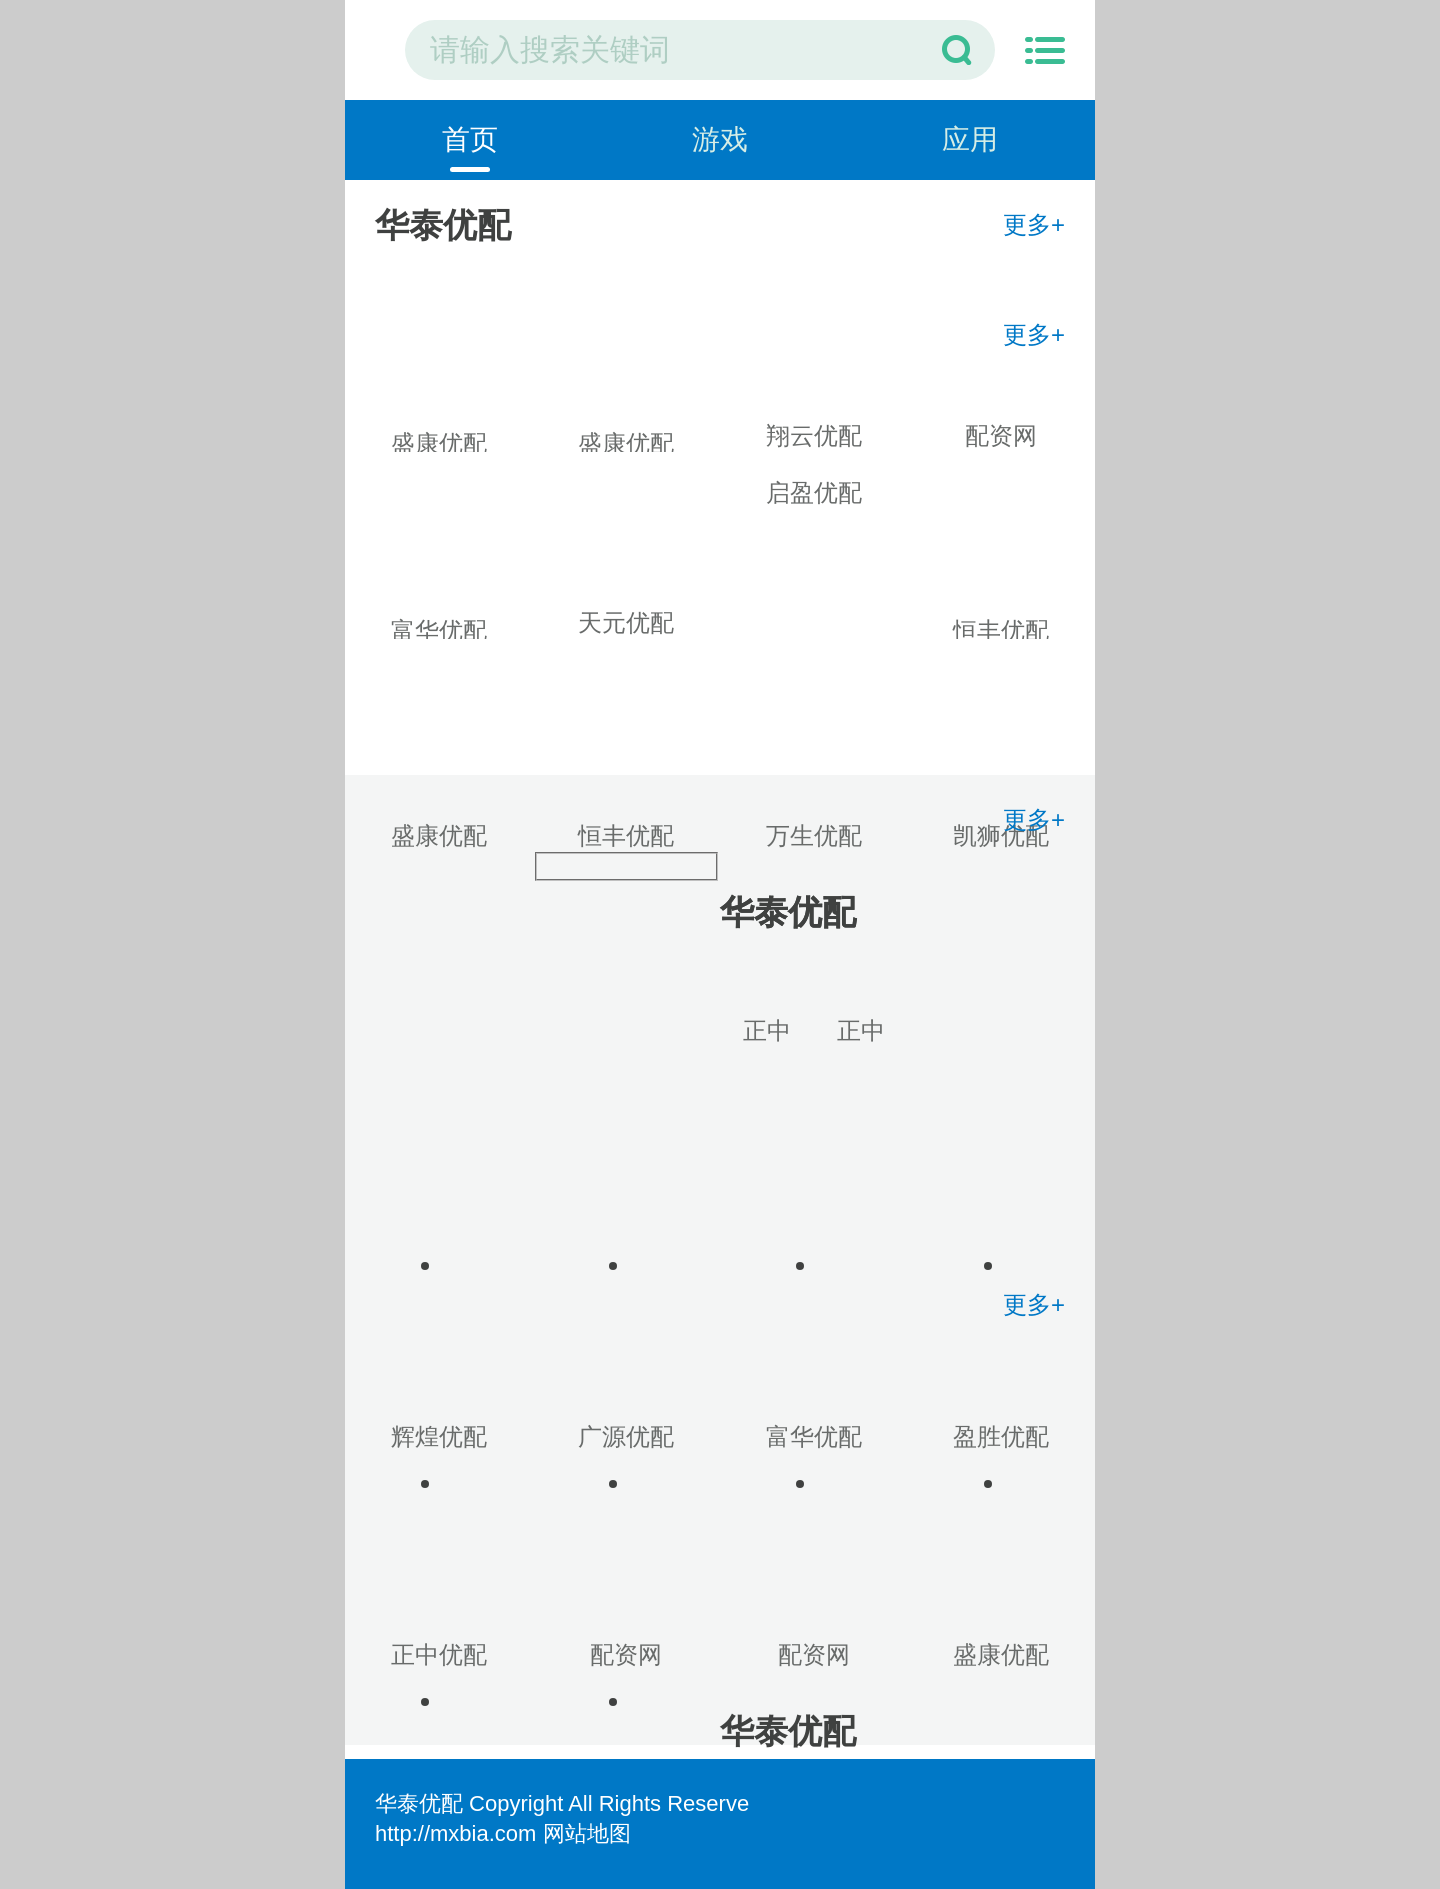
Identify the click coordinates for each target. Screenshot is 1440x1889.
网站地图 (587, 1833)
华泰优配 (419, 1803)
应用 (970, 139)
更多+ (1034, 224)
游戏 (720, 139)
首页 (470, 139)
